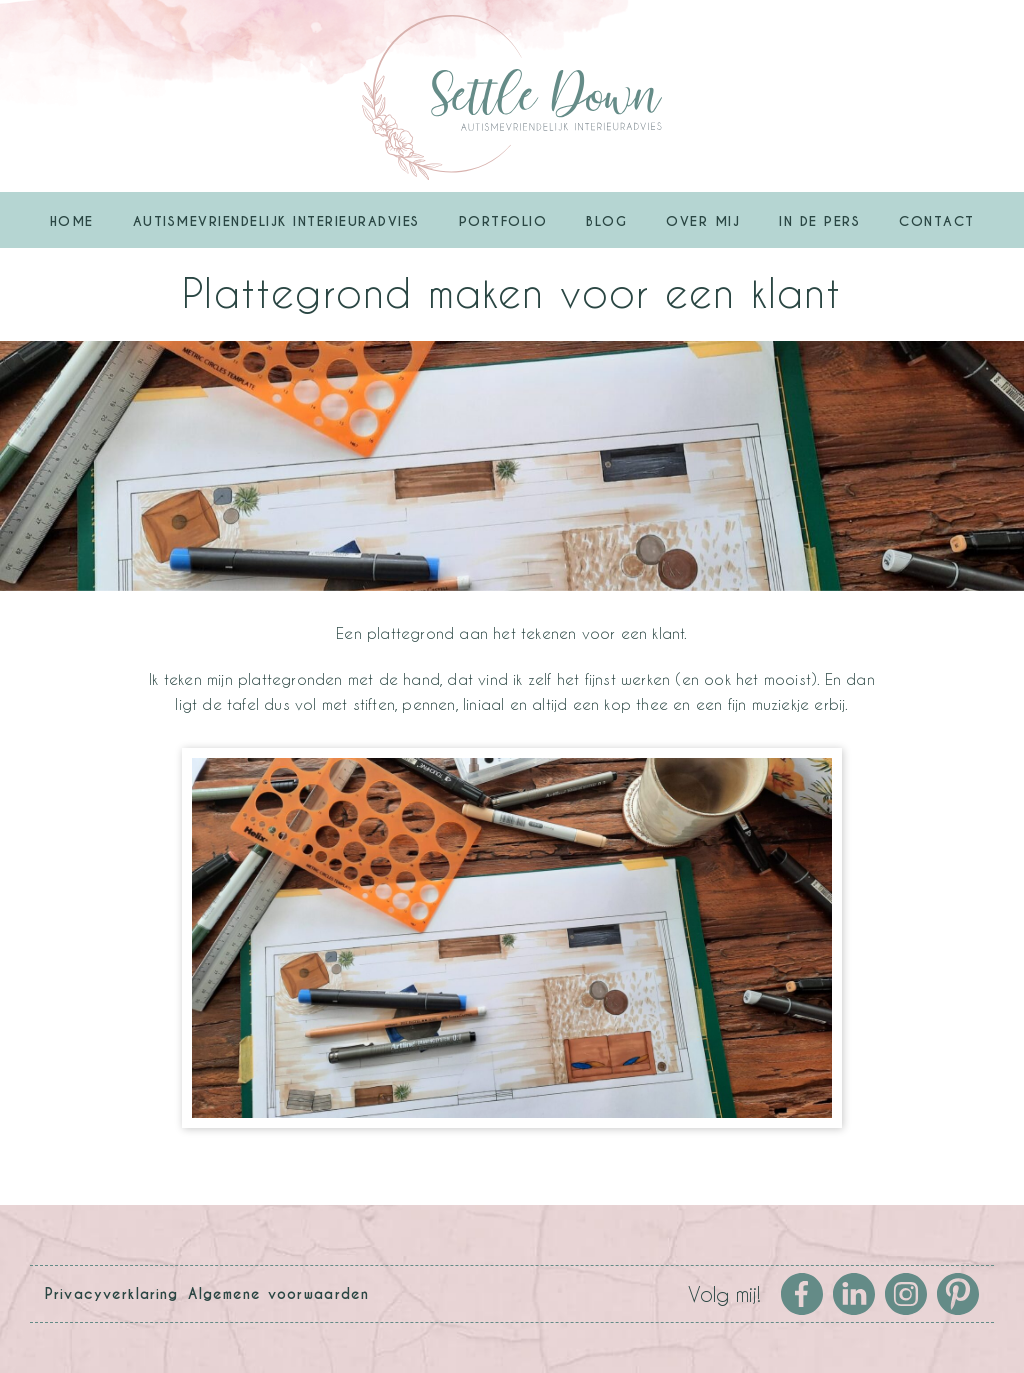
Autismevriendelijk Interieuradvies (276, 221)
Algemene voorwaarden (278, 1294)
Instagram (906, 1294)
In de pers (819, 221)
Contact (937, 221)
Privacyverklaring (111, 1294)
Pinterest (958, 1294)
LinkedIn (854, 1294)
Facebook (802, 1294)
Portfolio (503, 221)
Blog (606, 221)
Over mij (703, 221)
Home (72, 221)
